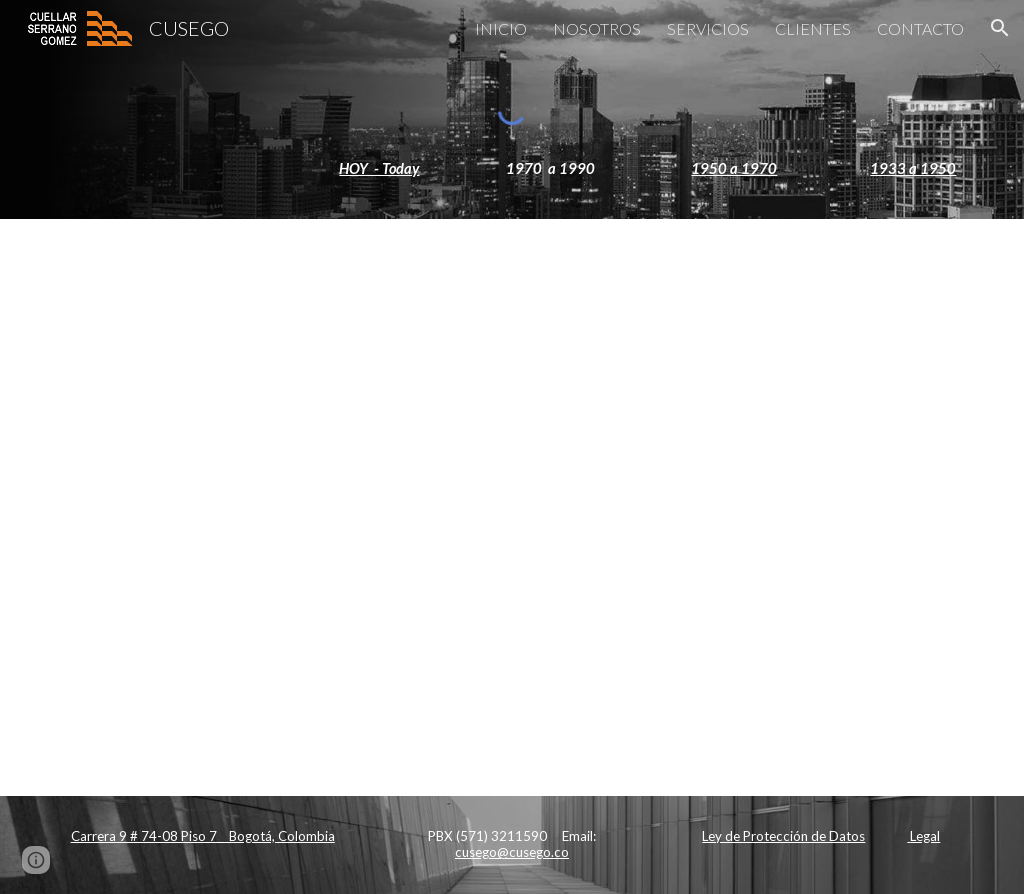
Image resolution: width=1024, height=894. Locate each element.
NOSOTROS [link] (597, 28)
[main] (512, 169)
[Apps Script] (512, 507)
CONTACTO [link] (920, 28)
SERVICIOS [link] (708, 28)
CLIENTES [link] (813, 28)
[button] (1000, 28)
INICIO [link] (501, 28)
